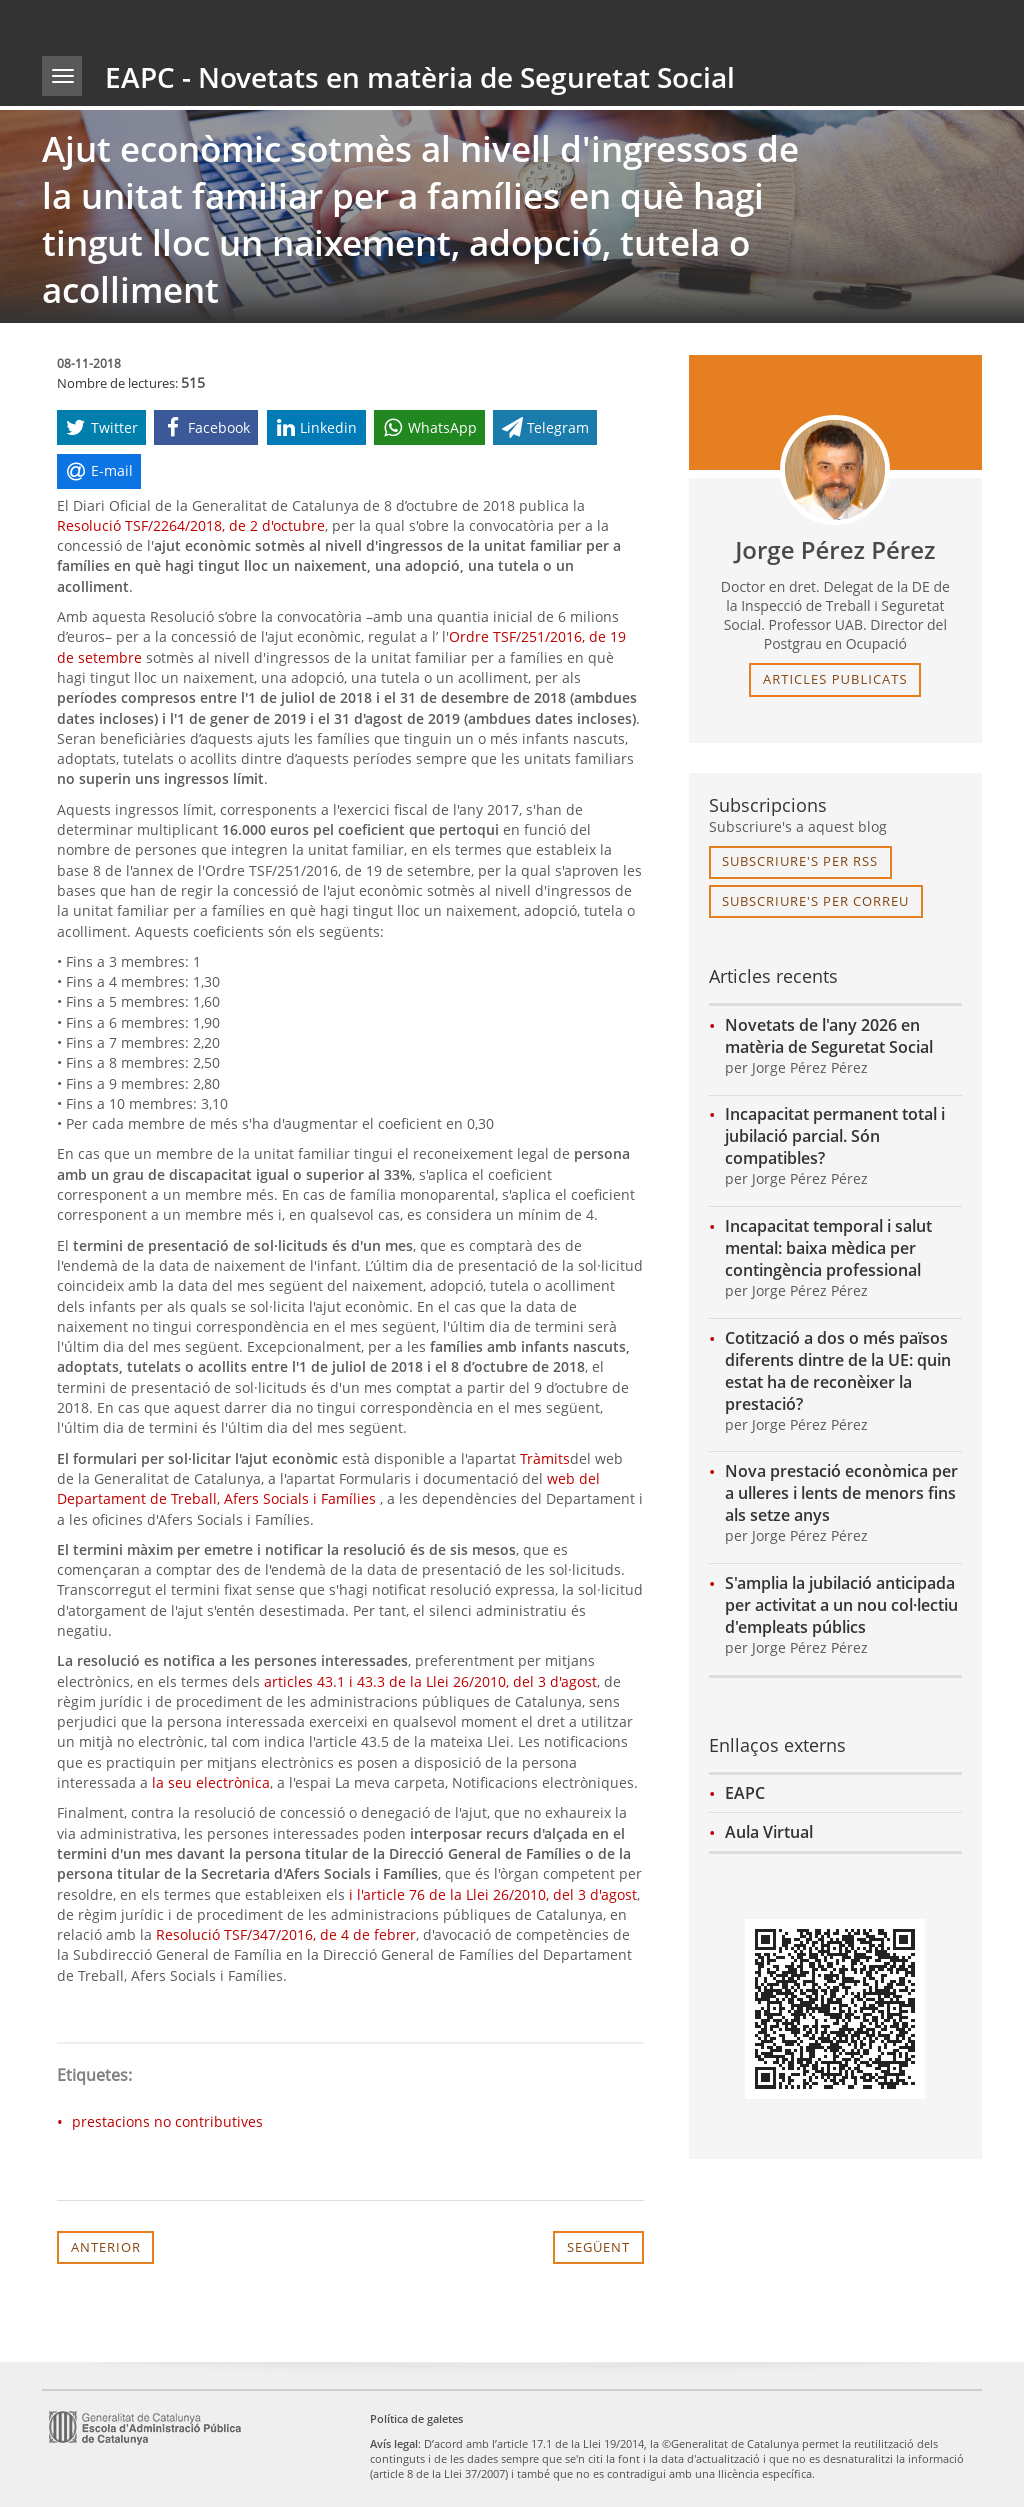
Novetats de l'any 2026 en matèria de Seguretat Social (829, 1036)
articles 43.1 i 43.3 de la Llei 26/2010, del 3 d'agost (430, 1681)
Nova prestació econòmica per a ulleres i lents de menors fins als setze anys (841, 1493)
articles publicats (835, 679)
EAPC (745, 1793)
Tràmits (545, 1458)
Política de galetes (416, 2418)
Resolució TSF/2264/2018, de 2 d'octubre (191, 525)
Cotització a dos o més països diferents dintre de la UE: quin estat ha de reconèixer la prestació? (838, 1371)
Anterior (106, 2247)
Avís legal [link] (394, 2443)
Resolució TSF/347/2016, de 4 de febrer (286, 1934)
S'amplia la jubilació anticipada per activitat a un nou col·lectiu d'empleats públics (841, 1605)
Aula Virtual (769, 1832)
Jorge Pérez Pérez (835, 550)
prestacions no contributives (167, 2121)
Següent (598, 2247)
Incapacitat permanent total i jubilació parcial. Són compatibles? (835, 1136)
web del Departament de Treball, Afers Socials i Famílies (328, 1488)
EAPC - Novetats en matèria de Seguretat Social (420, 77)
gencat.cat (273, 24)
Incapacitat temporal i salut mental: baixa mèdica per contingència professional (828, 1248)
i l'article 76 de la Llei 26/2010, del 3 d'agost (493, 1894)
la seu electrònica (211, 1782)
